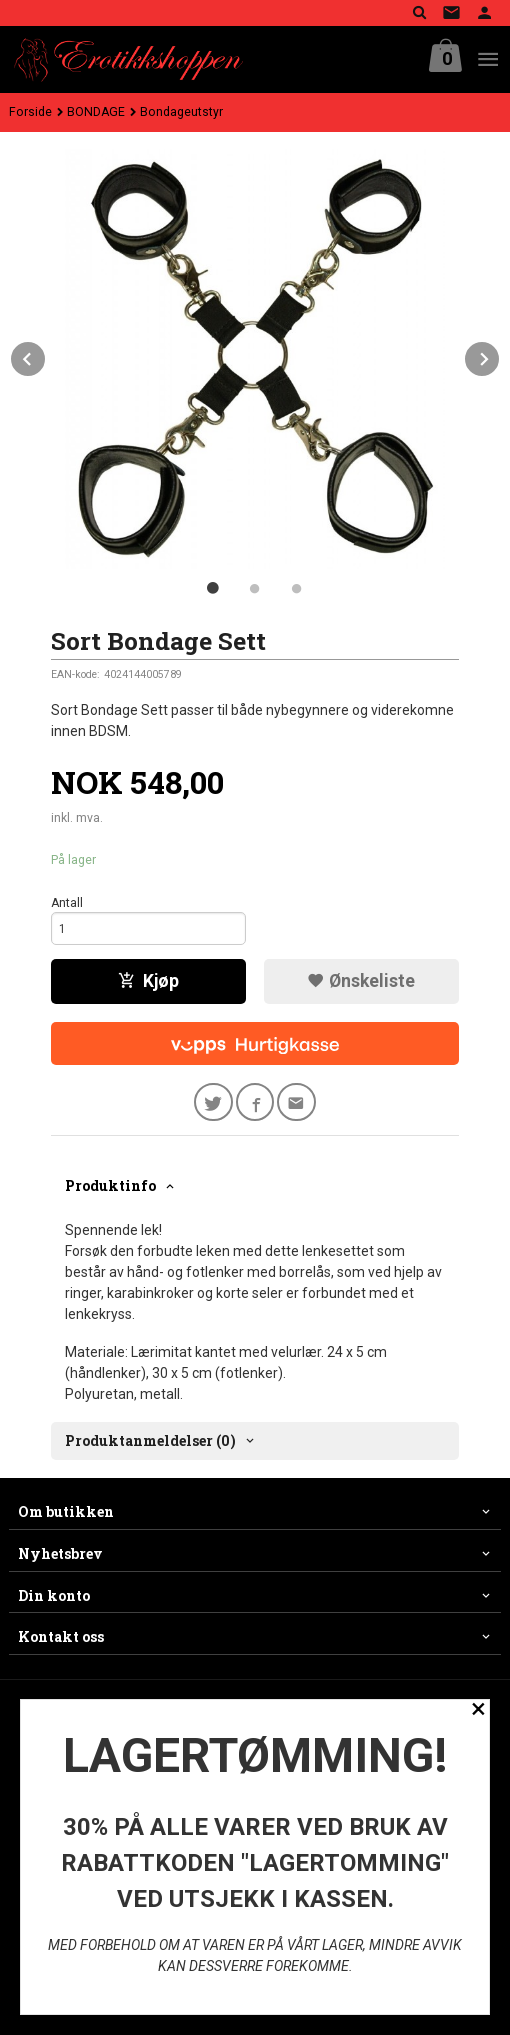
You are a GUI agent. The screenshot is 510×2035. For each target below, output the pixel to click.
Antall (67, 903)
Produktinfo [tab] (110, 1185)
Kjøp (148, 981)
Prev (46, 355)
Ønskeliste (361, 981)
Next (500, 355)
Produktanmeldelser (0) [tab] (150, 1440)
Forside (30, 112)
